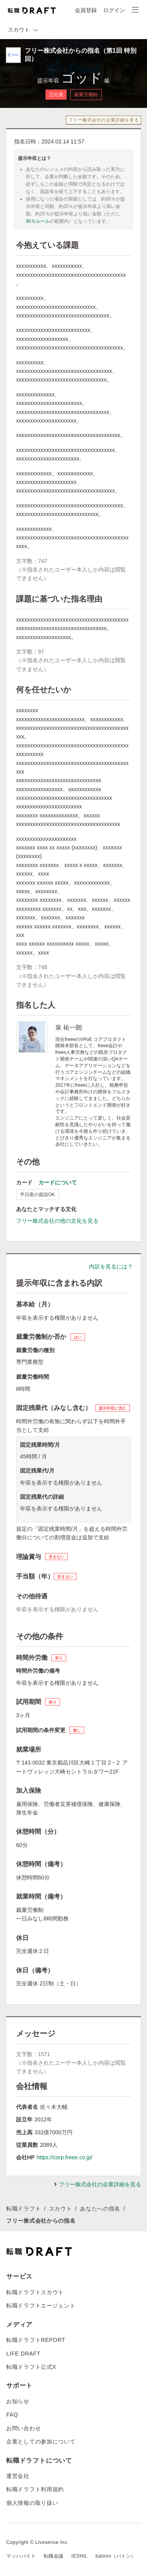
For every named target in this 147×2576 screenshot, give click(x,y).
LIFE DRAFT (23, 2353)
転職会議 (54, 2556)
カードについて (57, 1182)
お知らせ (17, 2401)
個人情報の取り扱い (32, 2503)
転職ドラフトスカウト (35, 2292)
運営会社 (17, 2476)
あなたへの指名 (100, 2208)
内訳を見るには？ (111, 1266)
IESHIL (79, 2556)
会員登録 (86, 10)
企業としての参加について (40, 2441)
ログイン (114, 10)
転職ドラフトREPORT (35, 2340)
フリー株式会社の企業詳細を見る (103, 120)
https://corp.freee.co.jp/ (64, 2157)
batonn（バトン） (116, 2556)
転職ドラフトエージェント (40, 2305)
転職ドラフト (23, 2208)
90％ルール (38, 221)
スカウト (60, 2208)
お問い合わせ (23, 2428)
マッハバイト (21, 2556)
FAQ (12, 2414)
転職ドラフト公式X (31, 2367)
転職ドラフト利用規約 (35, 2489)
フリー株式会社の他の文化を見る (57, 1221)
